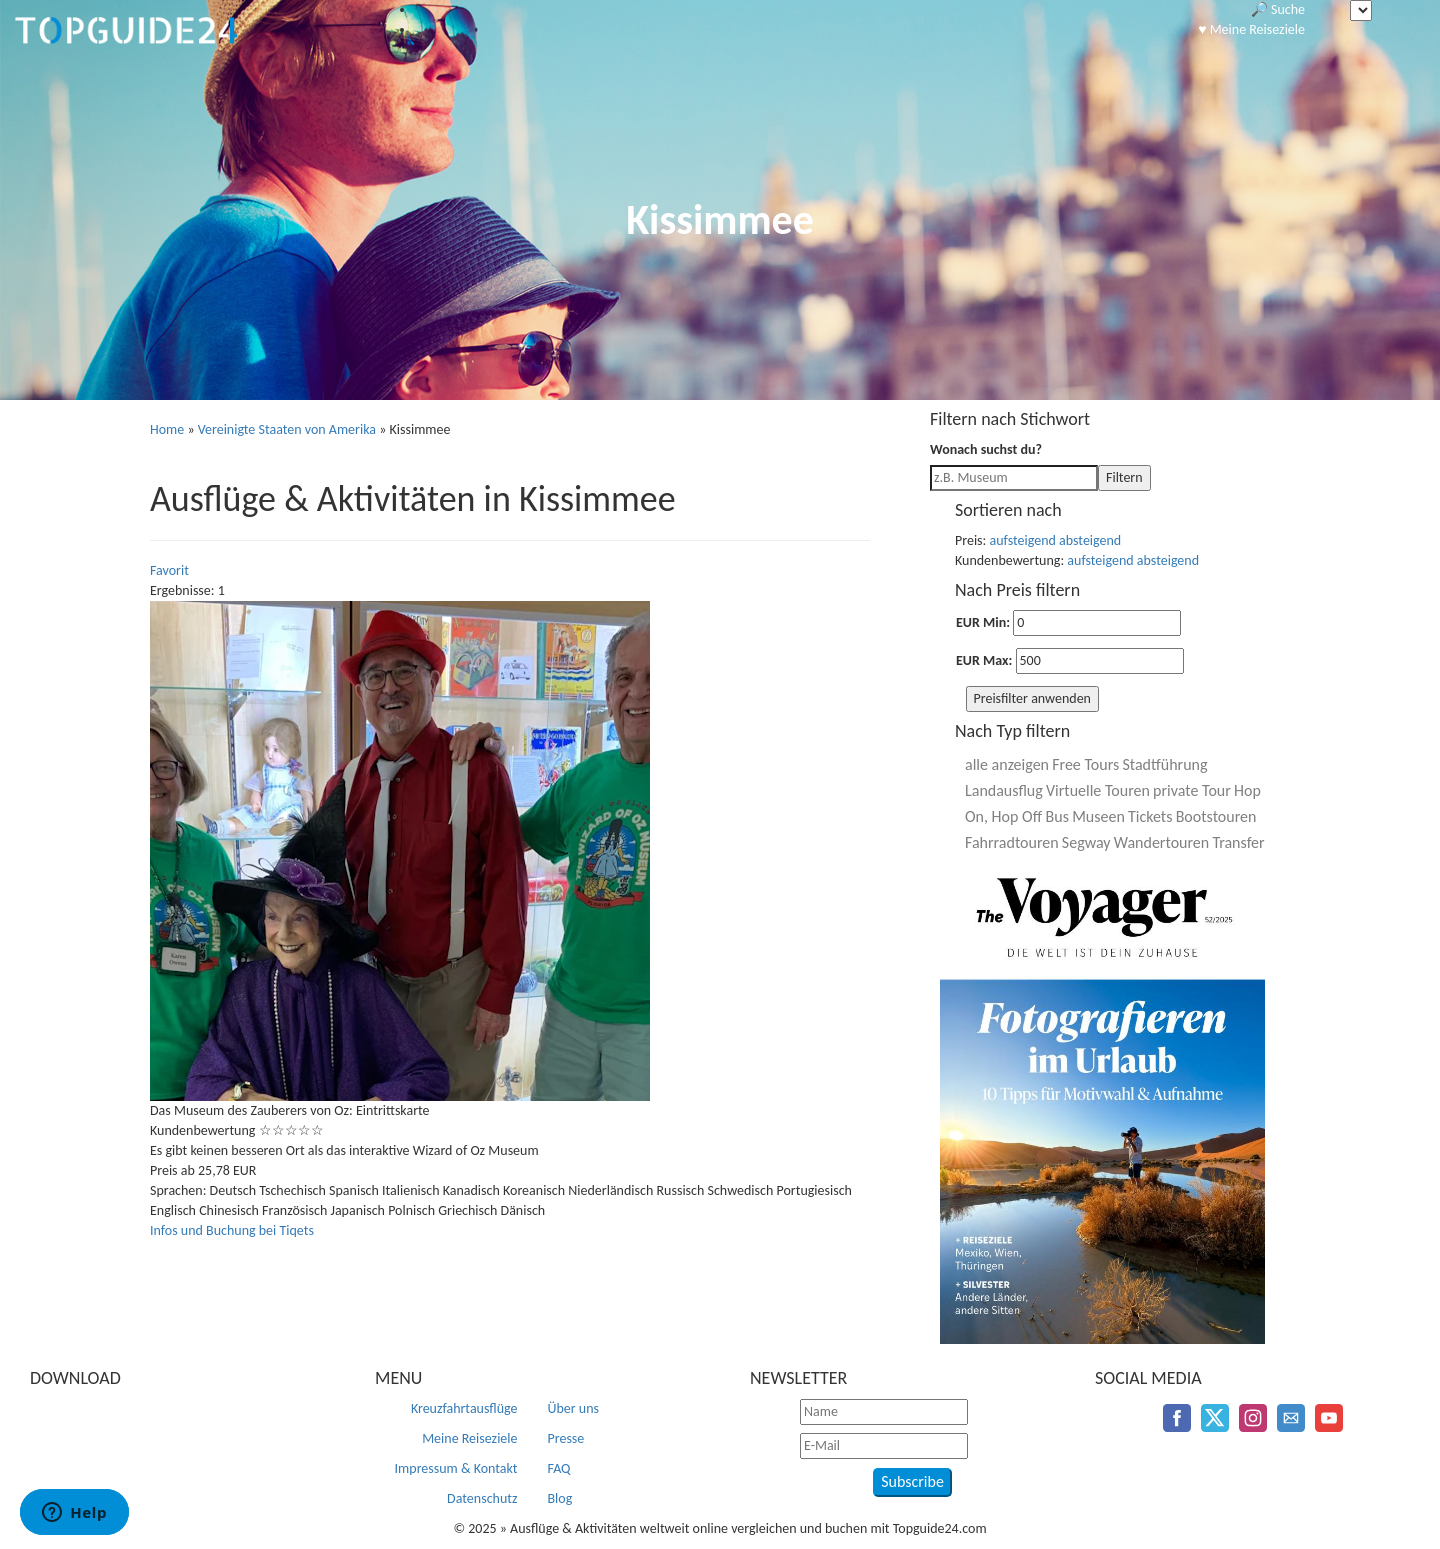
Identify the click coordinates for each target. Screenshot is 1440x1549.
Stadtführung (1164, 764)
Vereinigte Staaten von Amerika (287, 429)
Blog (560, 1498)
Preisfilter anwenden (1032, 698)
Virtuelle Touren (1098, 790)
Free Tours (1085, 764)
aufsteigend (1023, 540)
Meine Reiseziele (469, 1438)
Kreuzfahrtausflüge (464, 1408)
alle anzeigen (1007, 764)
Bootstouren (1216, 816)
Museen (1098, 816)
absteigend (1090, 540)
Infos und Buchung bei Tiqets (232, 1230)
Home (167, 429)
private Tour (1192, 790)
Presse (566, 1438)
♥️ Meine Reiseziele (1251, 29)
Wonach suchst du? (986, 449)
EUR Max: (984, 660)
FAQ (559, 1468)
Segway (1086, 842)
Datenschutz (482, 1498)
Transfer (1238, 842)
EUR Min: (983, 622)
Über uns (574, 1408)
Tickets (1150, 816)
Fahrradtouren (1012, 842)
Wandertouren (1161, 842)
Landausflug (1004, 790)
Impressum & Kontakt (456, 1468)
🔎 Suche (1278, 9)
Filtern (1124, 477)
